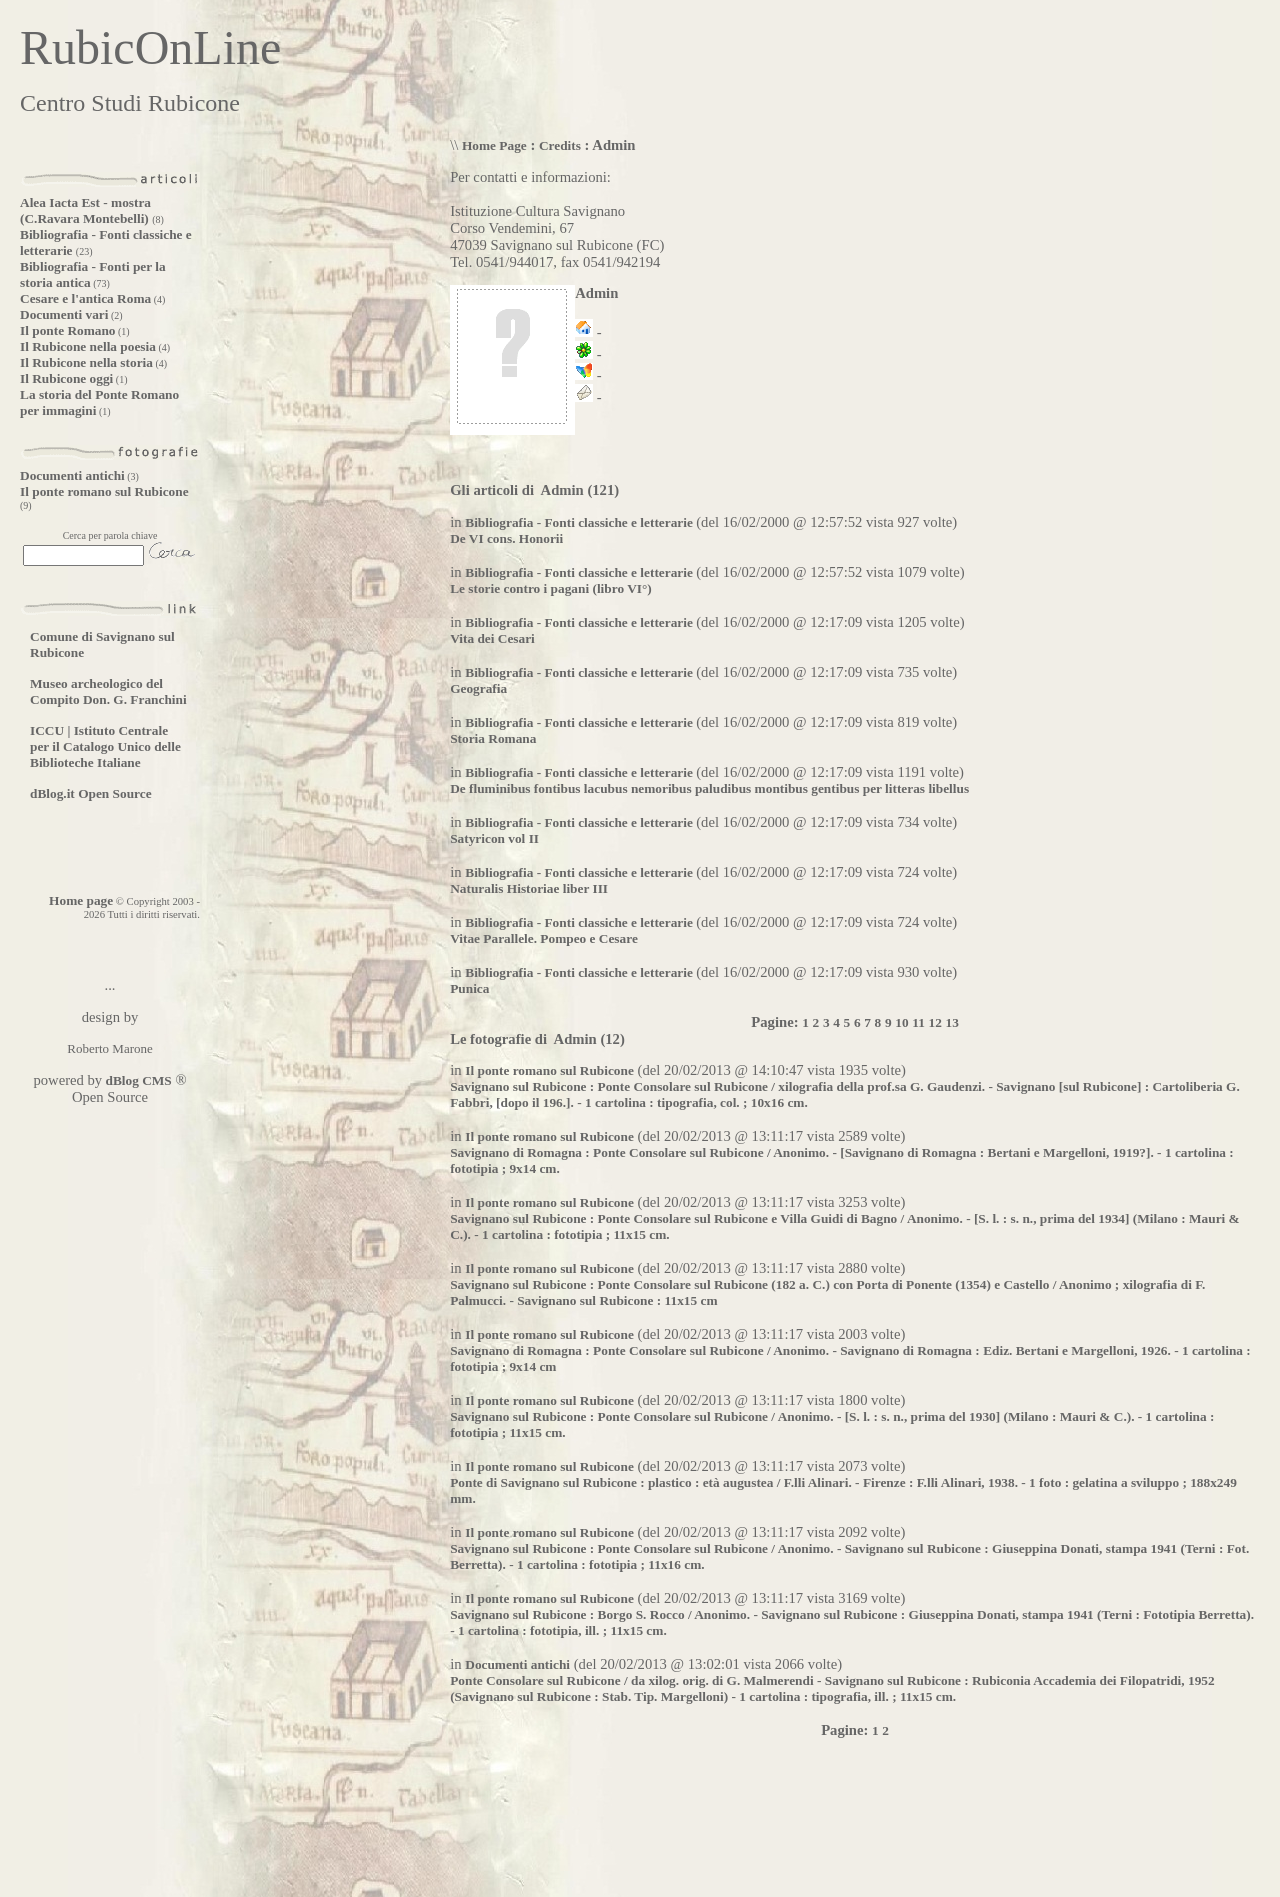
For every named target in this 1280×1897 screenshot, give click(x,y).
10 (901, 1022)
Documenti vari (64, 314)
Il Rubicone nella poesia (88, 346)
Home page (81, 900)
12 (935, 1022)
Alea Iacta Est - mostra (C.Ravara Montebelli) (86, 210)
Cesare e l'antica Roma (85, 298)
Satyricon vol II (494, 838)
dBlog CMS (137, 1080)
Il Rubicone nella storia (86, 362)
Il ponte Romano (68, 330)
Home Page (494, 145)
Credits (560, 145)
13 (952, 1022)
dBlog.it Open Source (91, 793)
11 (918, 1022)
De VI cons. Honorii (506, 538)
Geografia (478, 688)
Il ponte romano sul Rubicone (104, 491)
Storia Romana (493, 738)
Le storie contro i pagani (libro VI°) (551, 588)
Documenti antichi (72, 475)
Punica (469, 988)
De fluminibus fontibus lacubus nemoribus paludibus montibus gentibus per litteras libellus (709, 788)
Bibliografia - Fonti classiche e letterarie (580, 522)
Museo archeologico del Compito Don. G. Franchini (108, 691)
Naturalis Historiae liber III (529, 888)
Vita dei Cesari (492, 638)
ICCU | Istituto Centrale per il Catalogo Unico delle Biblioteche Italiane (105, 746)
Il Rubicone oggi (66, 378)
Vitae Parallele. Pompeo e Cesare (544, 938)
